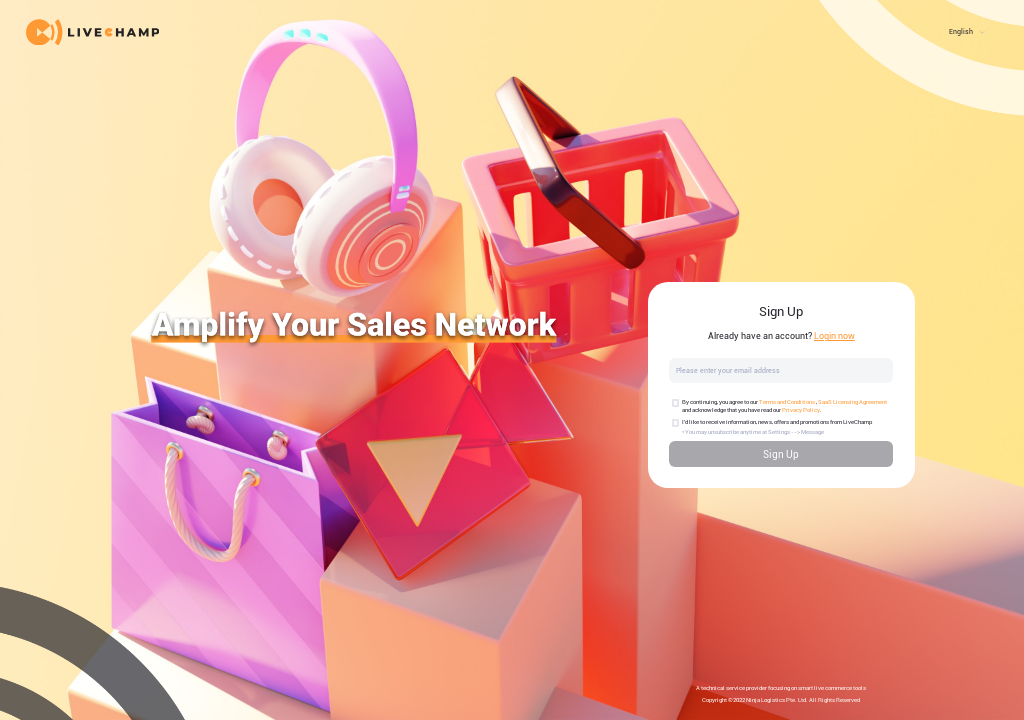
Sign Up (781, 454)
